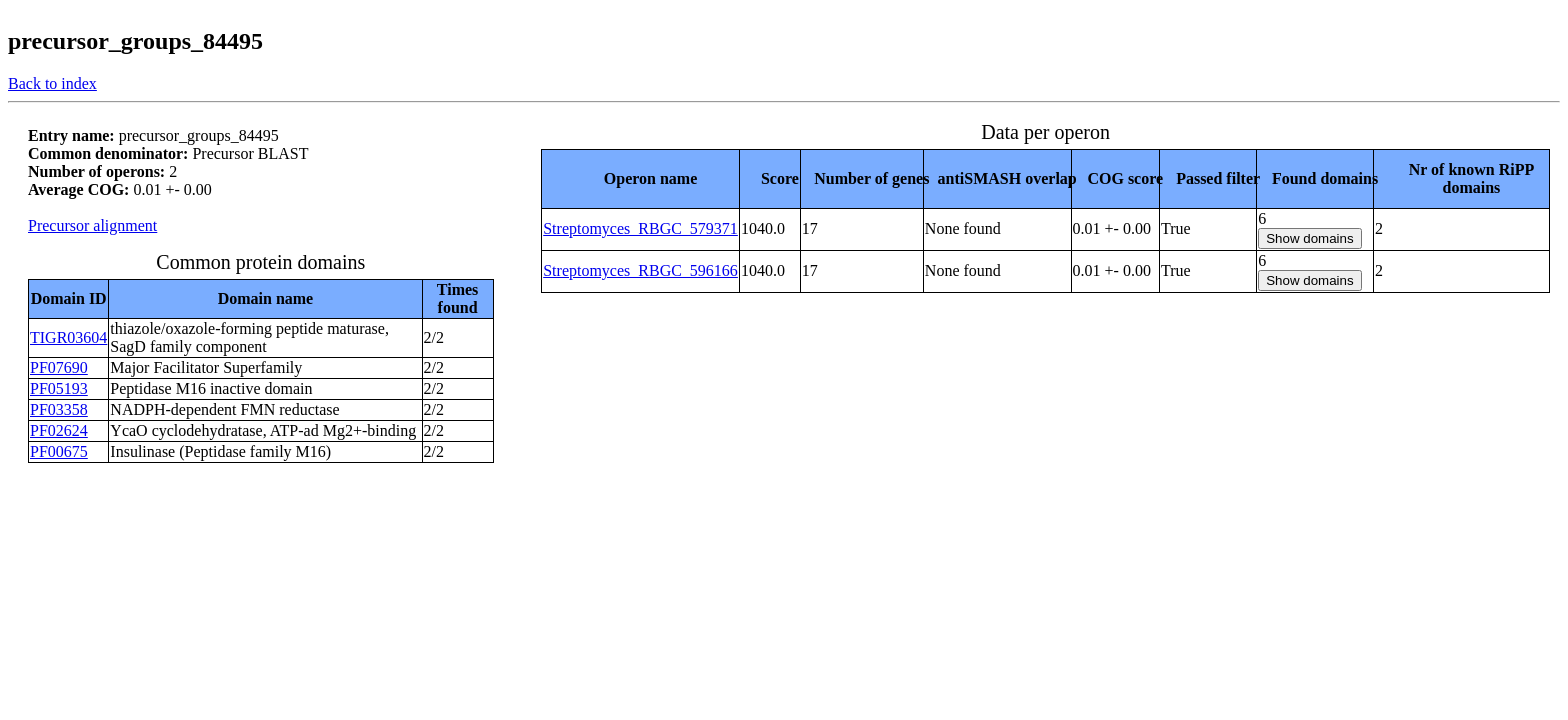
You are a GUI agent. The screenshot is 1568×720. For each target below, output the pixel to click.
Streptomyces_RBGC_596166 (640, 270)
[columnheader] (641, 178)
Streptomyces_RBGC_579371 (640, 228)
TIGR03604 (68, 337)
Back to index (52, 83)
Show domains (1309, 238)
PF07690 (59, 367)
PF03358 (59, 409)
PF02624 (59, 430)
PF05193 (59, 388)
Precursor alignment (92, 225)
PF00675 (59, 451)
